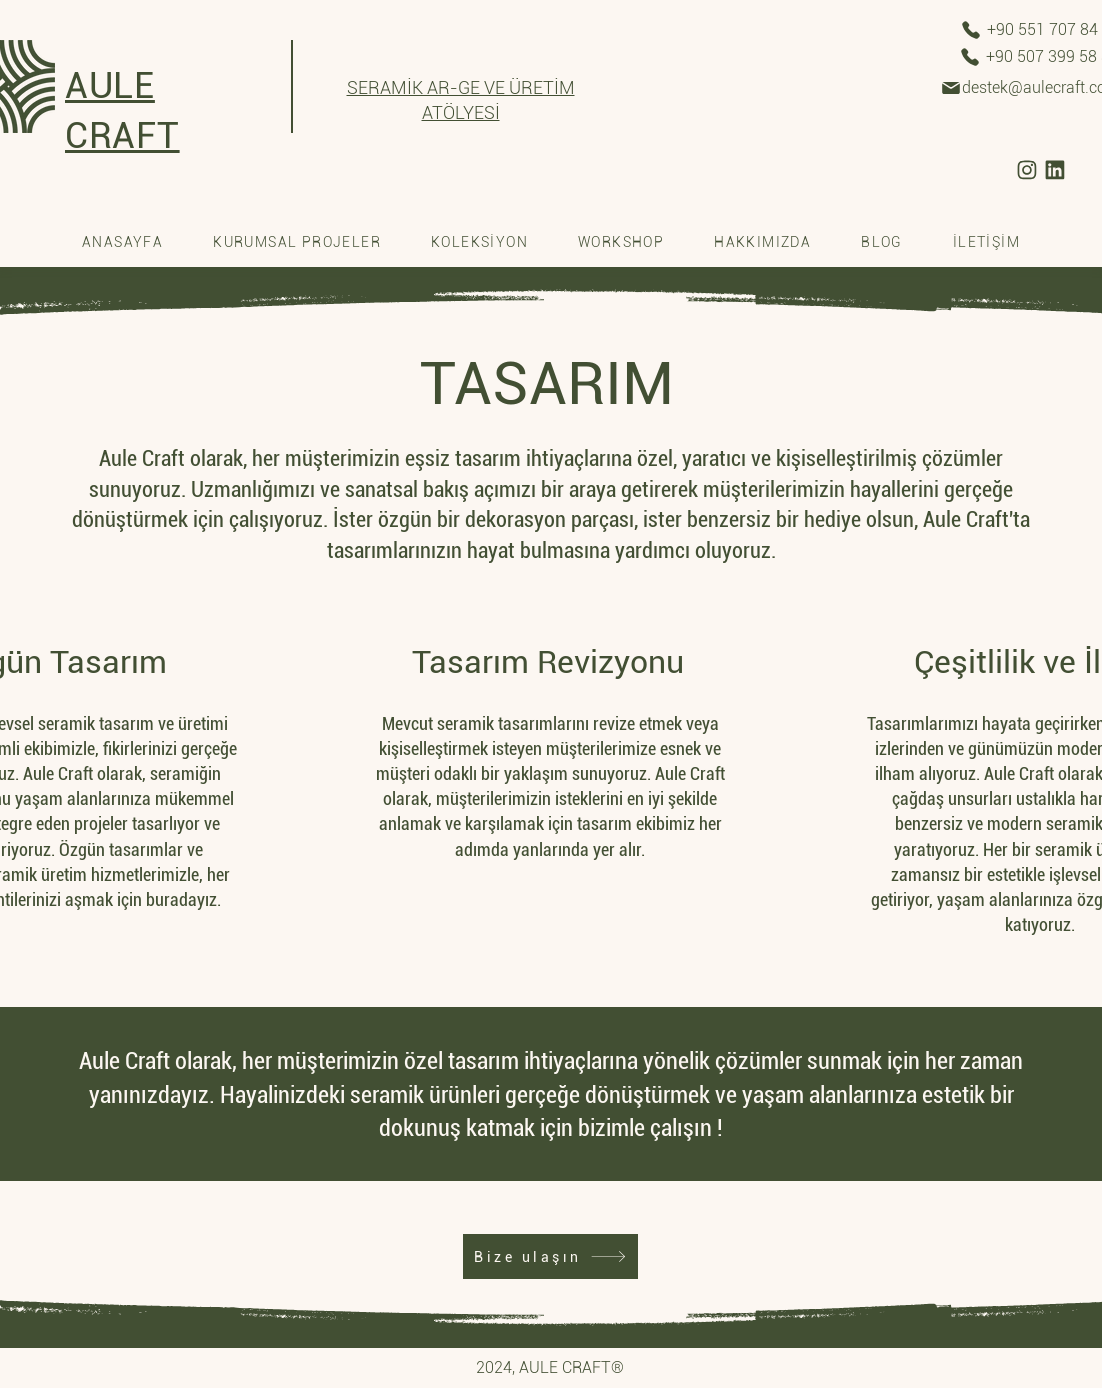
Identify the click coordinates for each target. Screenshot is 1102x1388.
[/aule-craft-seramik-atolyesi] (1055, 170)
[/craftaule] (1027, 170)
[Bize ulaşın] (550, 1256)
